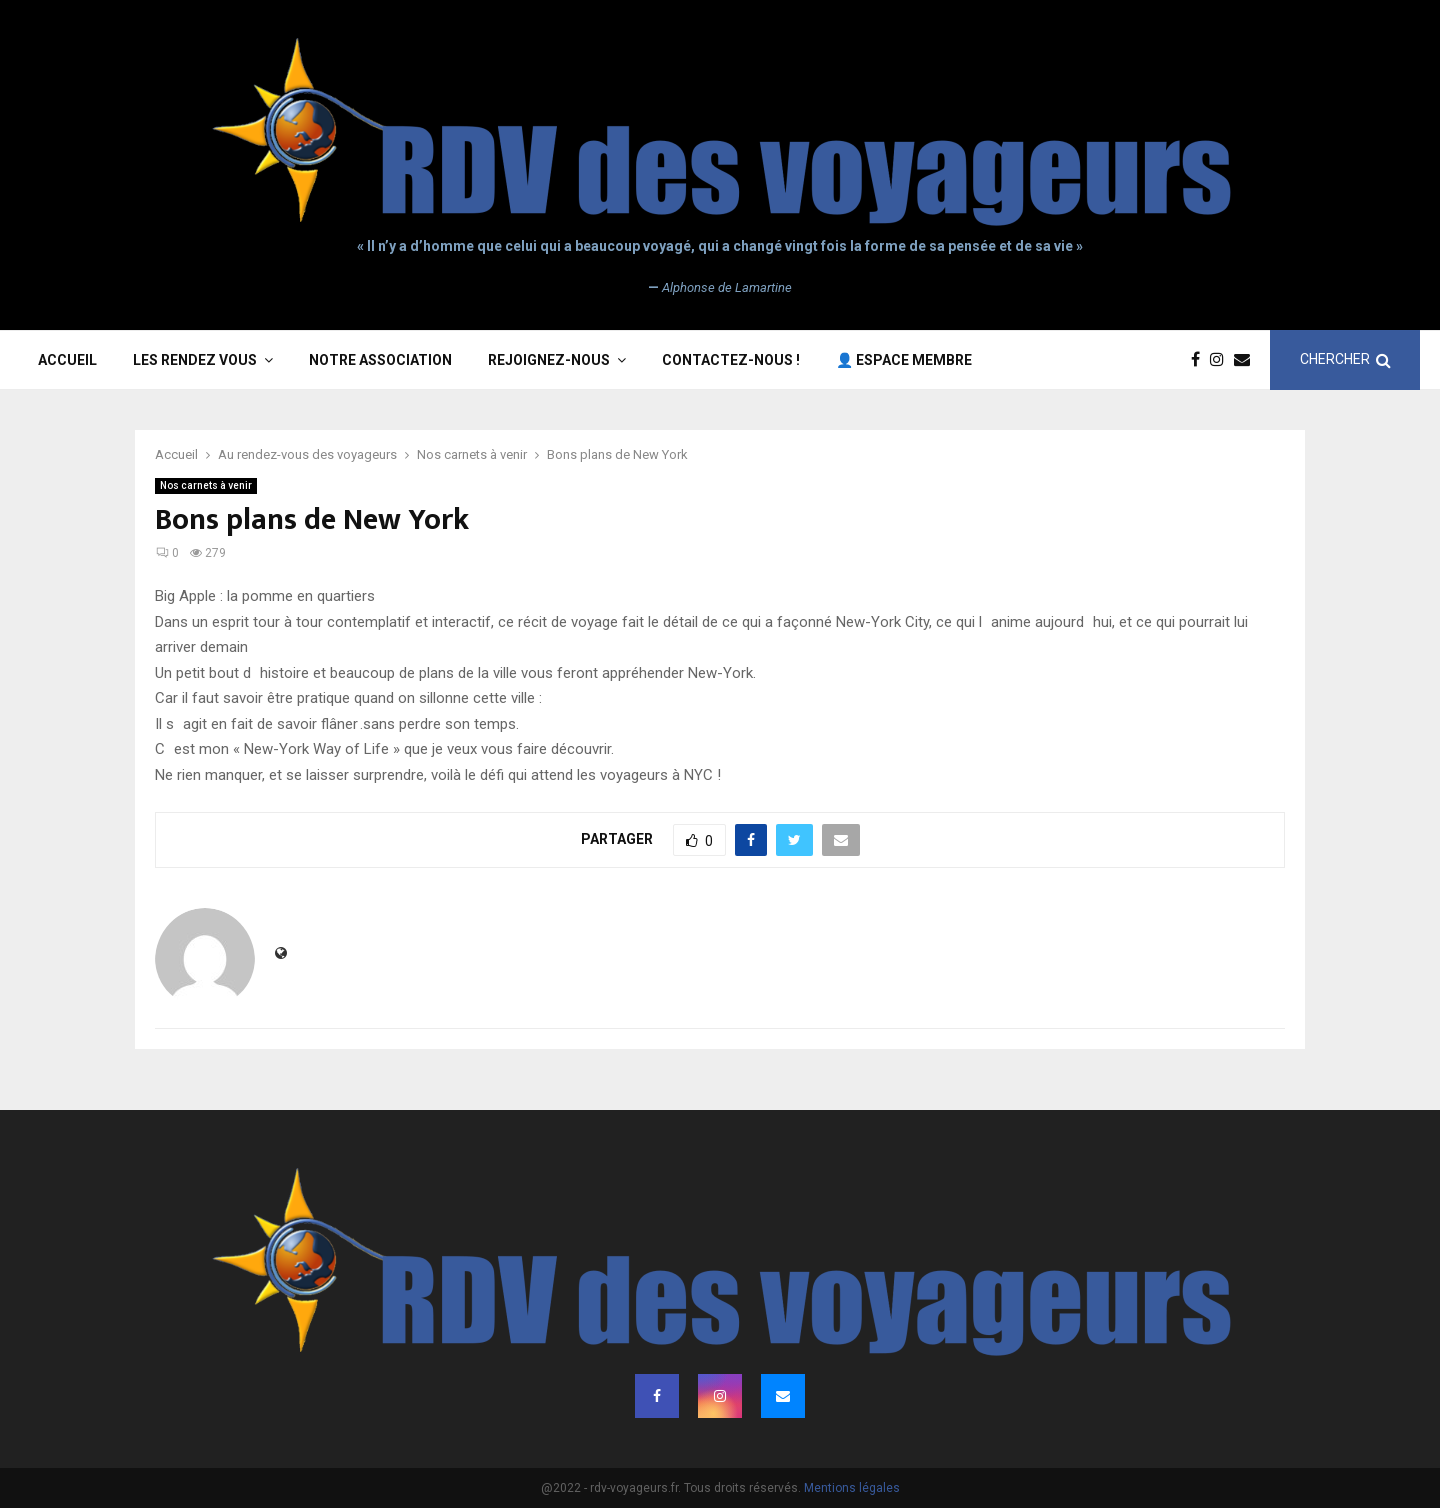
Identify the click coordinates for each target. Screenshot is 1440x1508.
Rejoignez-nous (549, 360)
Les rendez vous (195, 360)
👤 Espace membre (904, 360)
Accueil (67, 360)
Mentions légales (852, 1488)
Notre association (380, 360)
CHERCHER (1345, 359)
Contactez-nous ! (731, 360)
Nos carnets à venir (206, 485)
